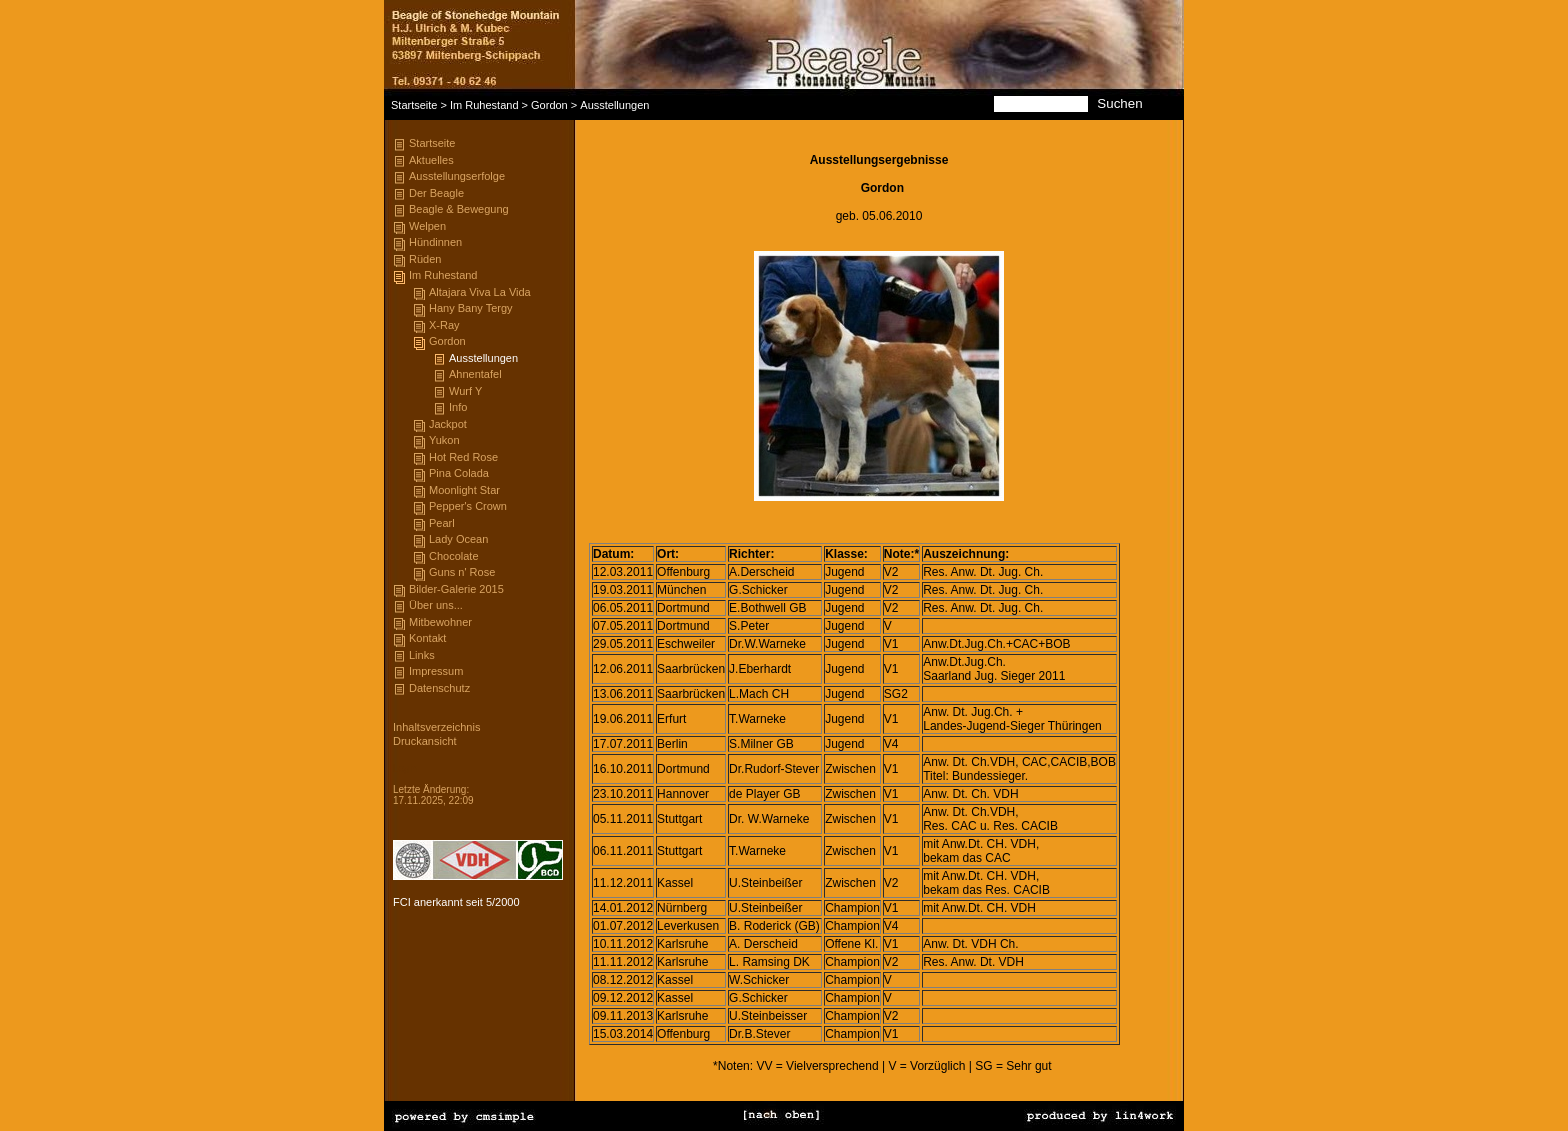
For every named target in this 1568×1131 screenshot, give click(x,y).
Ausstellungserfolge (457, 176)
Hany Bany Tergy (471, 308)
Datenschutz (439, 688)
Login (405, 768)
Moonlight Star (464, 490)
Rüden (425, 259)
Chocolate (454, 556)
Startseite (414, 105)
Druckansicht (425, 741)
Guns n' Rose (462, 572)
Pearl (442, 523)
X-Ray (444, 325)
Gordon (549, 105)
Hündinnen (435, 242)
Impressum (436, 671)
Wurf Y (465, 391)
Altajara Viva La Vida (480, 292)
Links (422, 655)
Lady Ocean (458, 539)
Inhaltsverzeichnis (436, 727)
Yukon (444, 440)
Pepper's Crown (468, 506)
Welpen (427, 226)
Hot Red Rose (463, 457)
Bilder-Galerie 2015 (456, 589)
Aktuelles (431, 160)
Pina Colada (459, 473)
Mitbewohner (440, 622)
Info (458, 407)
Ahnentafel (475, 374)
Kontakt (427, 638)
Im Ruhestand (484, 105)
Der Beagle (436, 193)
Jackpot (448, 424)
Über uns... (436, 605)
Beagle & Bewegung (459, 209)
